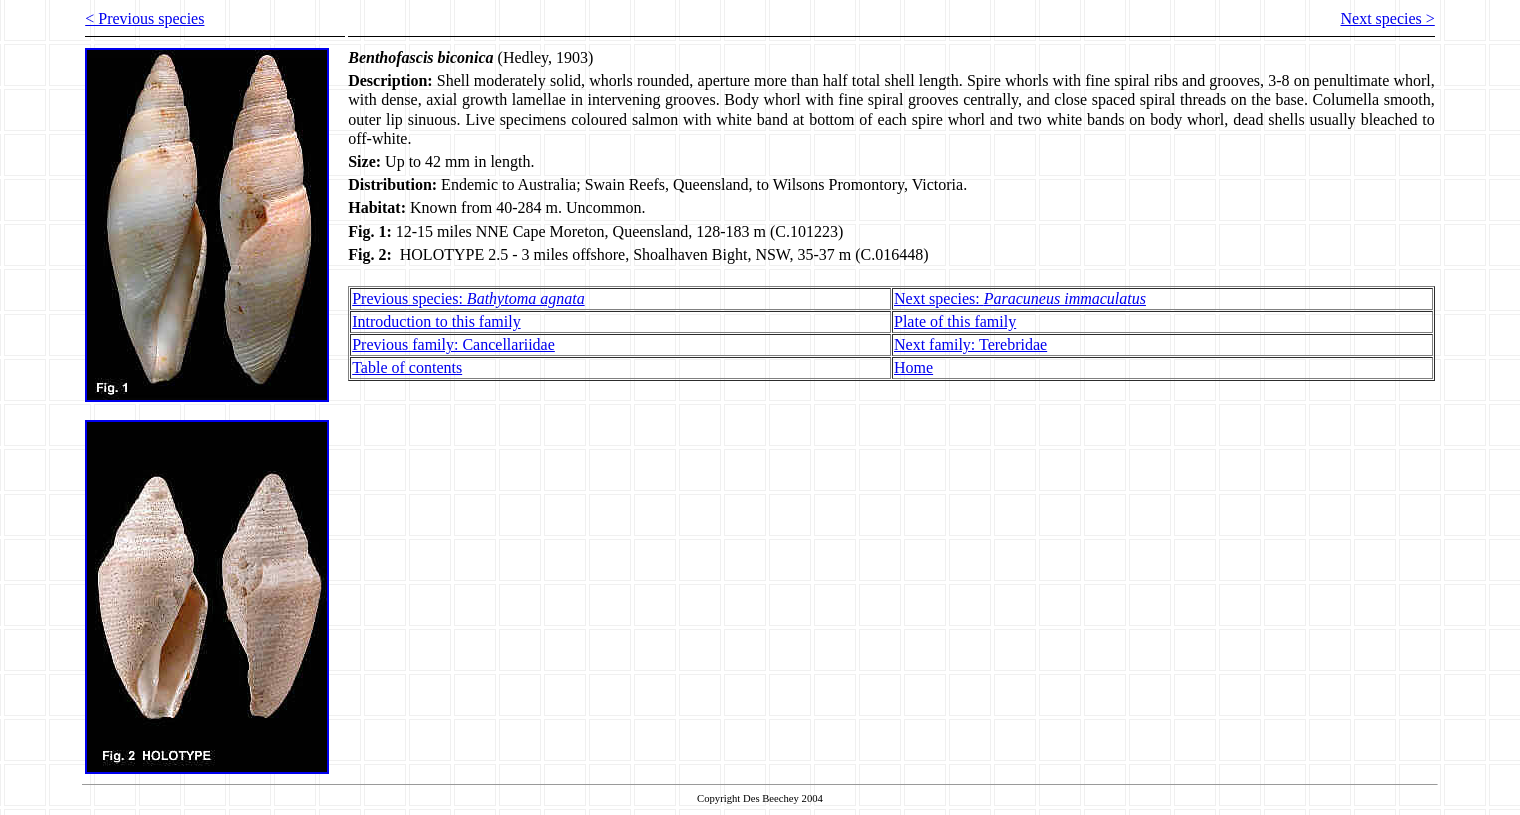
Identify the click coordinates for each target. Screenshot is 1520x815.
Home (913, 367)
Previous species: (468, 298)
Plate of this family (955, 321)
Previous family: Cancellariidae (453, 344)
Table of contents (407, 367)
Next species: (1020, 298)
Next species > (1387, 18)
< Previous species (144, 18)
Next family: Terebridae (970, 344)
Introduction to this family (436, 321)
